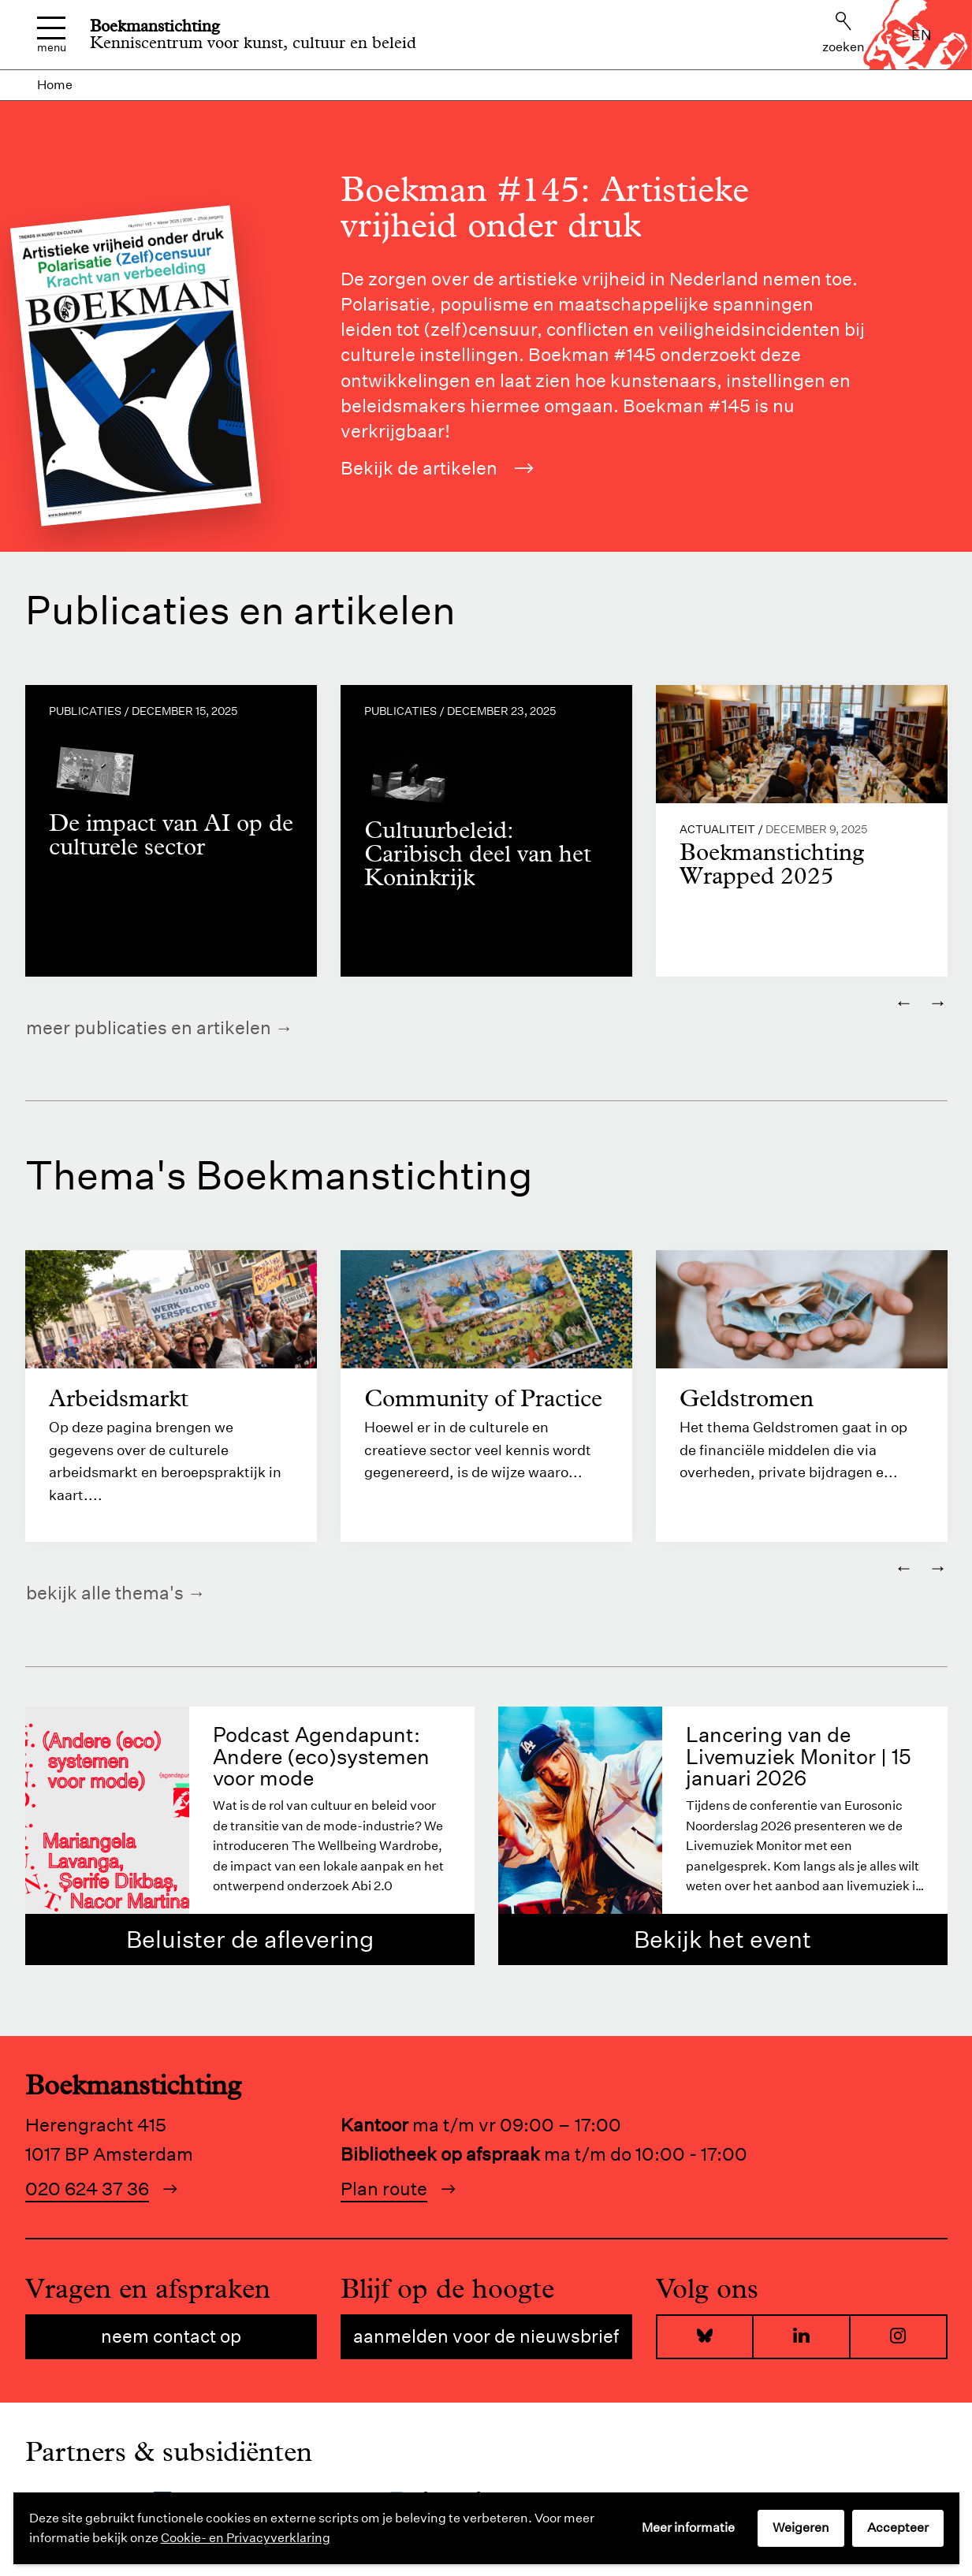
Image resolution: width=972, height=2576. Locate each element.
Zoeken (843, 33)
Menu (51, 35)
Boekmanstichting (155, 26)
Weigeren (801, 2527)
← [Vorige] (904, 1001)
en (921, 35)
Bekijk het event (722, 1940)
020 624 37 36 (87, 2188)
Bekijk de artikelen (437, 467)
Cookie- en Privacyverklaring (245, 2537)
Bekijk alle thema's (105, 1593)
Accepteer (898, 2527)
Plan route (384, 2188)
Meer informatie (688, 2527)
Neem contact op (171, 2336)
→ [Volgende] (938, 1001)
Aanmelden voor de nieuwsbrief (486, 2336)
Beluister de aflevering (250, 1940)
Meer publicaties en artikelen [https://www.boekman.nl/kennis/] (148, 1027)
